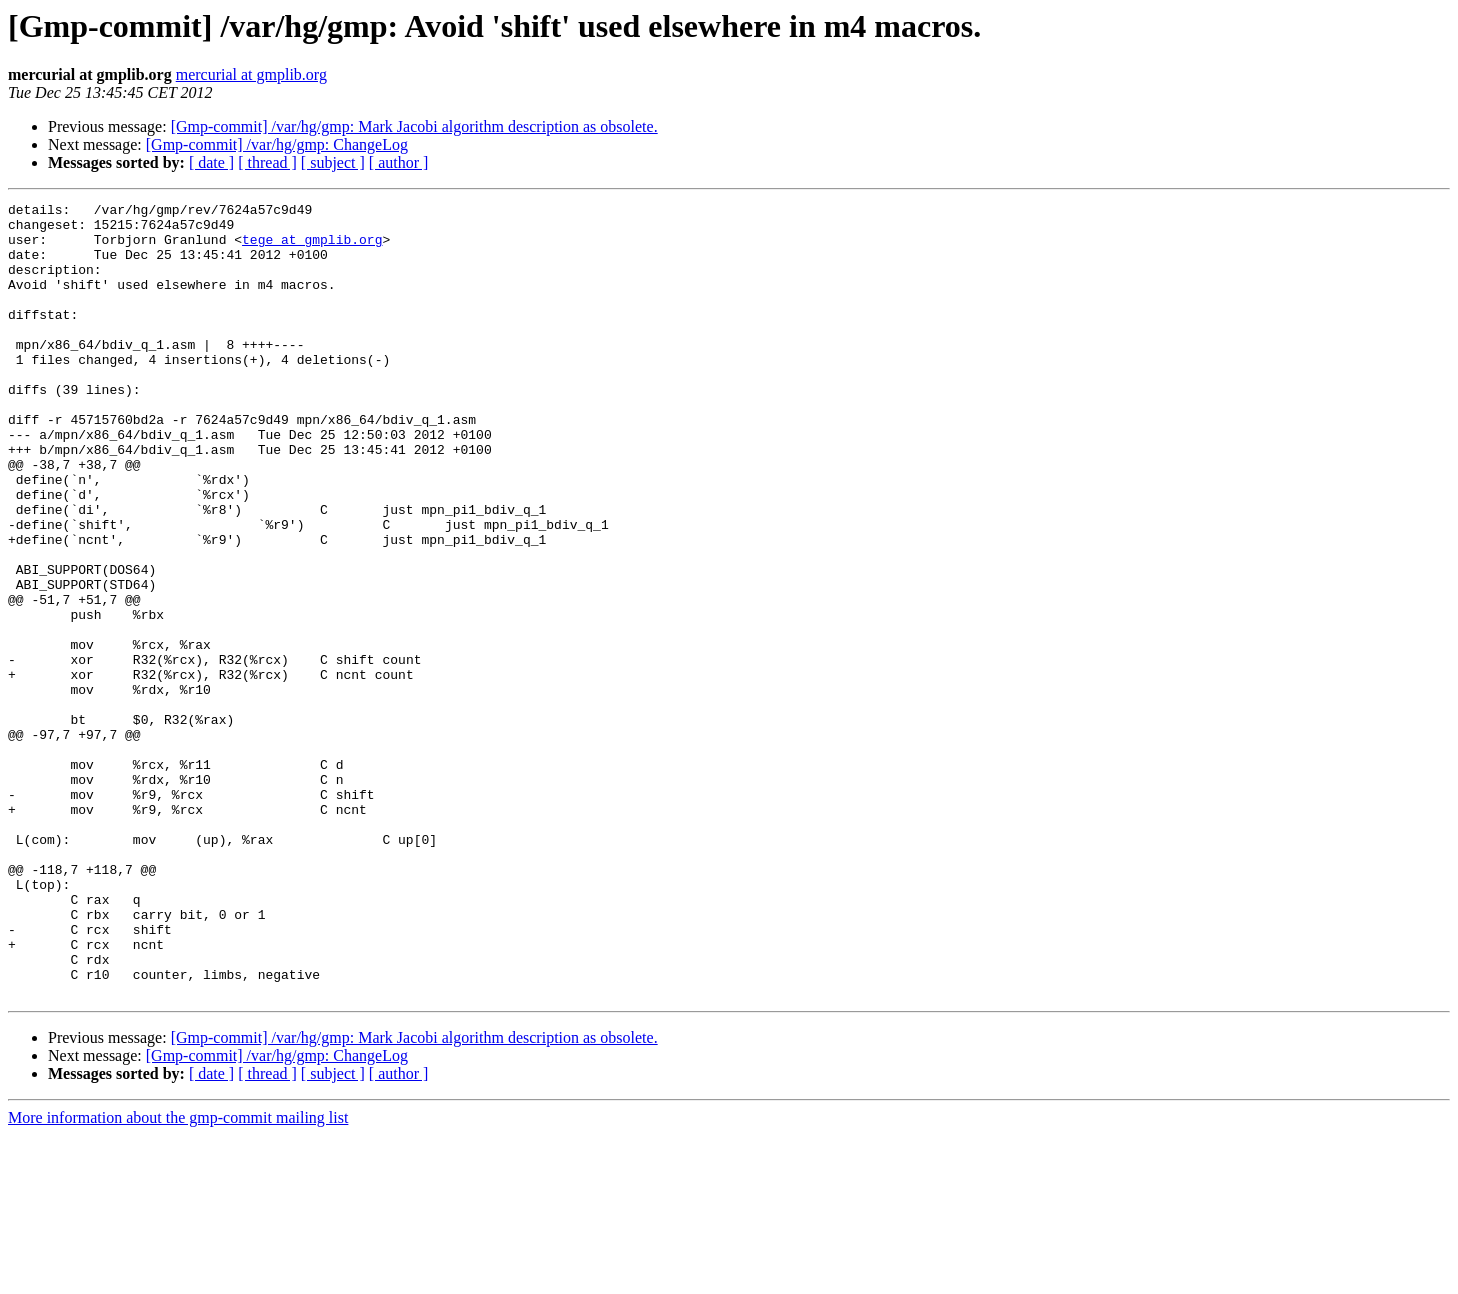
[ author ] (399, 162)
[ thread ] (267, 162)
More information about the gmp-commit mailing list (178, 1276)
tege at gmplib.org (312, 248)
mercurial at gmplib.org (251, 74)
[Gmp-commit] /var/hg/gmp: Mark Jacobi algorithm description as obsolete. (414, 126)
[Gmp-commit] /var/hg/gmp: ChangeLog (277, 144)
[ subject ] (333, 162)
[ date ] (211, 162)
